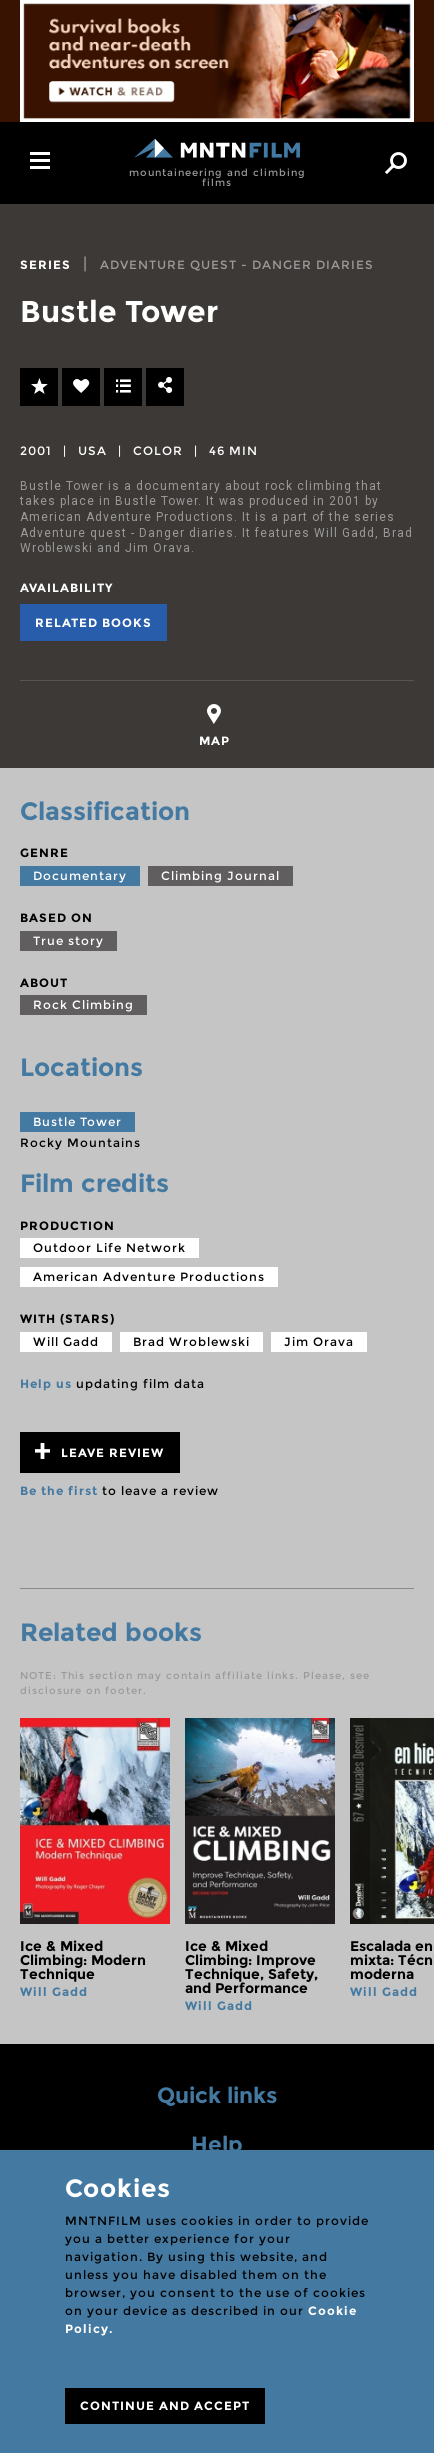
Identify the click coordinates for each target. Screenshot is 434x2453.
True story (68, 940)
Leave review (99, 1451)
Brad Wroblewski (191, 1341)
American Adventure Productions (149, 1276)
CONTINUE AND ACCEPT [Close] (165, 2405)
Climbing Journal (220, 875)
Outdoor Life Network (109, 1247)
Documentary (80, 875)
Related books (93, 622)
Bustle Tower (77, 1121)
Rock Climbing (83, 1004)
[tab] (214, 725)
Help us (46, 1383)
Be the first (59, 1490)
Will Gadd (66, 1341)
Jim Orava (319, 1341)
